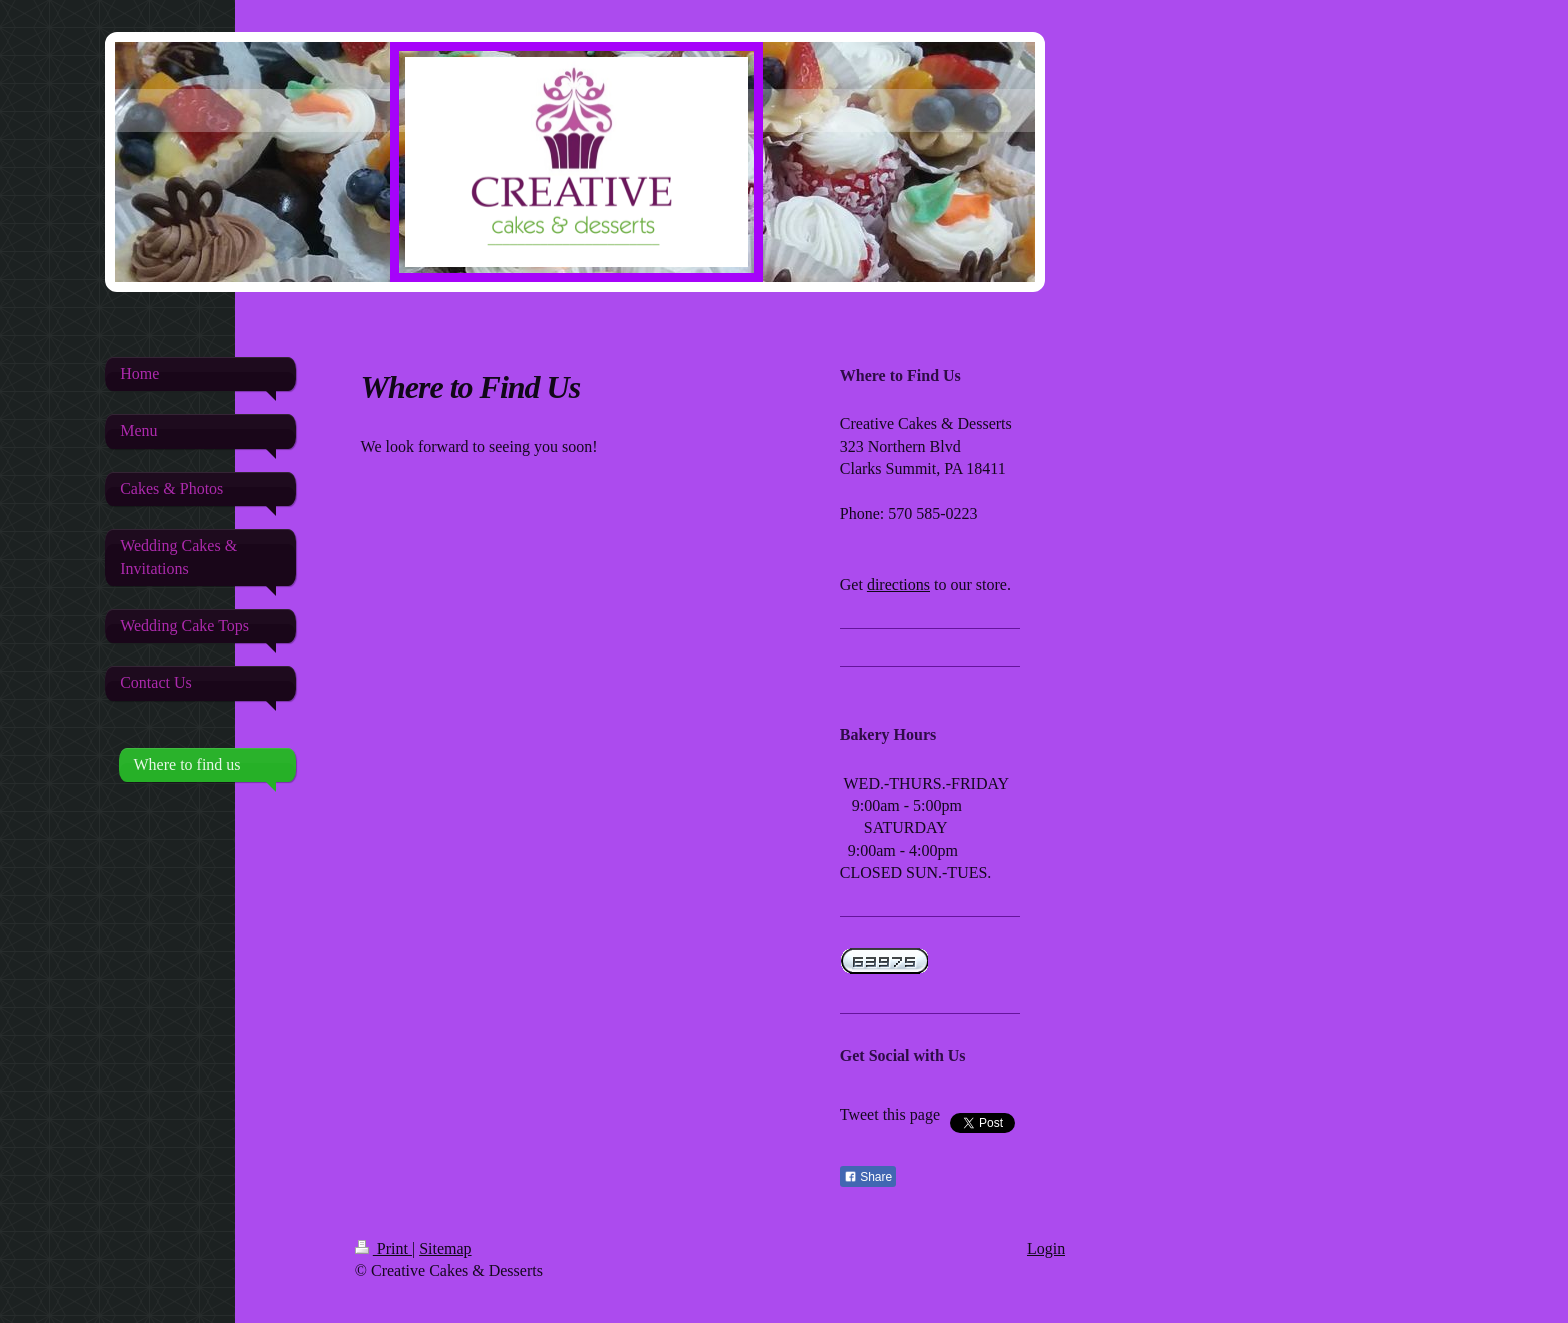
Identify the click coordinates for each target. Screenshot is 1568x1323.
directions (898, 584)
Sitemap (445, 1248)
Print (383, 1248)
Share (868, 1177)
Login (1046, 1248)
